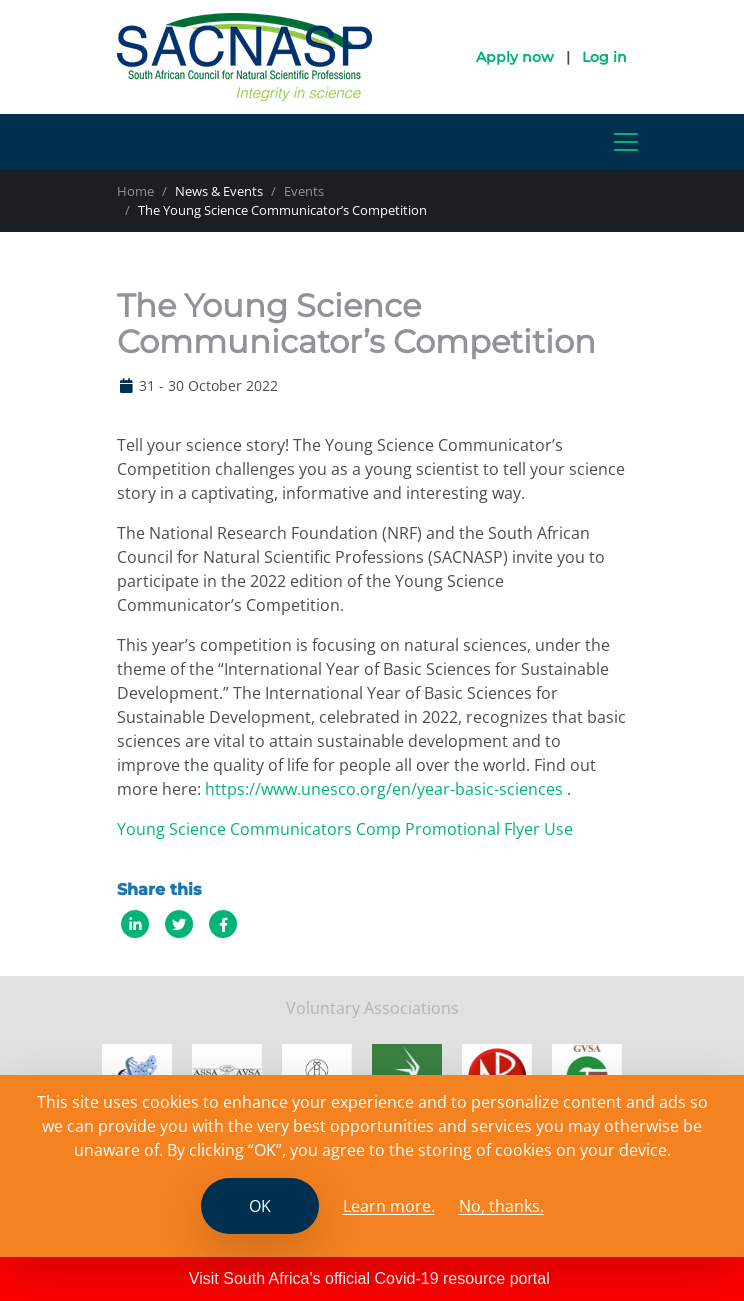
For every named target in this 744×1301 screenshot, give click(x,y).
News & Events (219, 191)
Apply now (515, 57)
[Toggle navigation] (626, 142)
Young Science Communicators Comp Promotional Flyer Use (345, 829)
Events (304, 191)
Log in (604, 57)
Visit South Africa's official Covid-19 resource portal (369, 1278)
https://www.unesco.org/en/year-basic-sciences (384, 789)
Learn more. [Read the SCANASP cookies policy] (389, 1206)
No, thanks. (501, 1206)
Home (135, 191)
